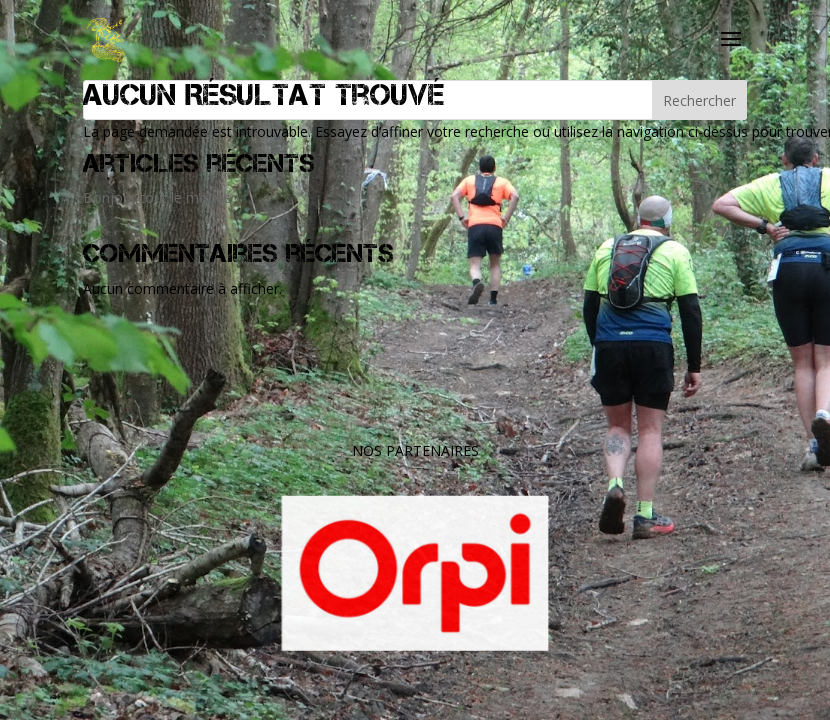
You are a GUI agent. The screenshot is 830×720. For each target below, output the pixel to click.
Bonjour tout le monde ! (161, 197)
